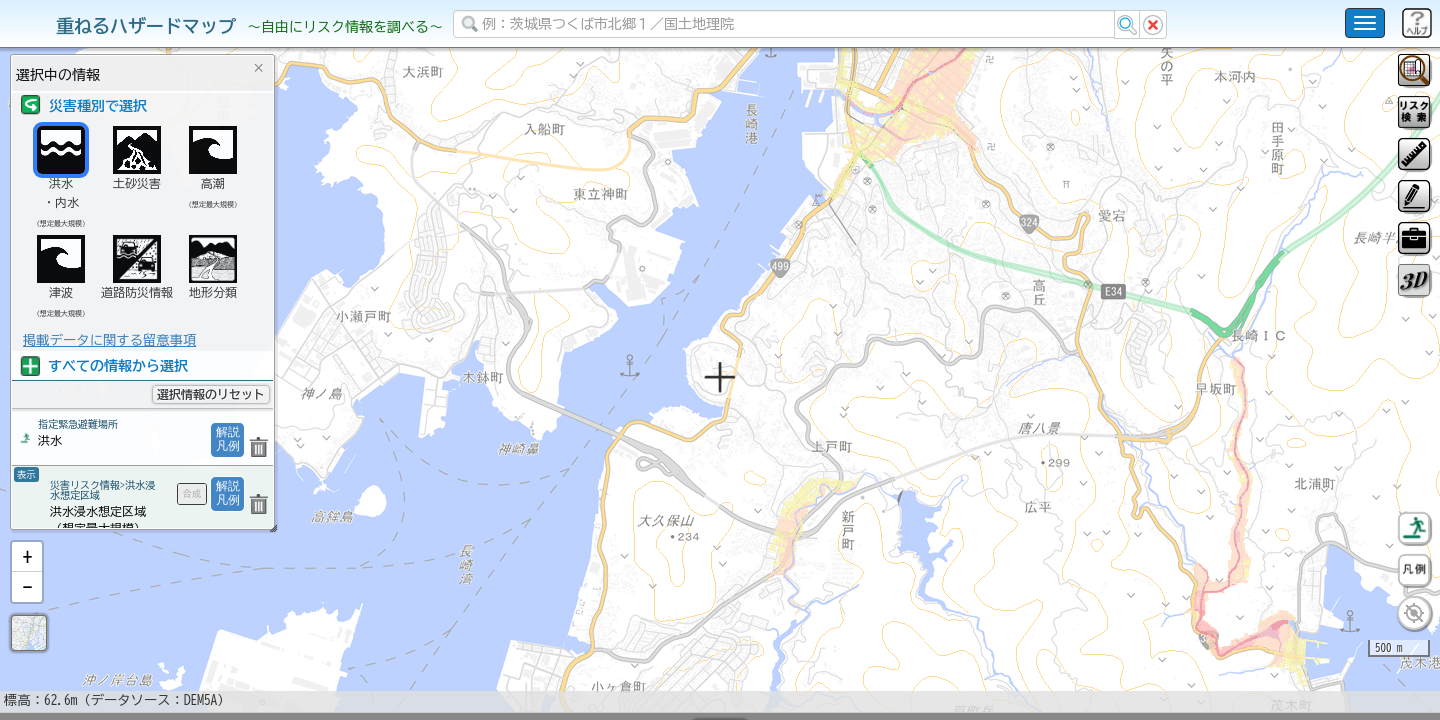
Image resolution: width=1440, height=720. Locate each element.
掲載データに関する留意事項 (109, 340)
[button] (27, 609)
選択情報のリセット (211, 394)
